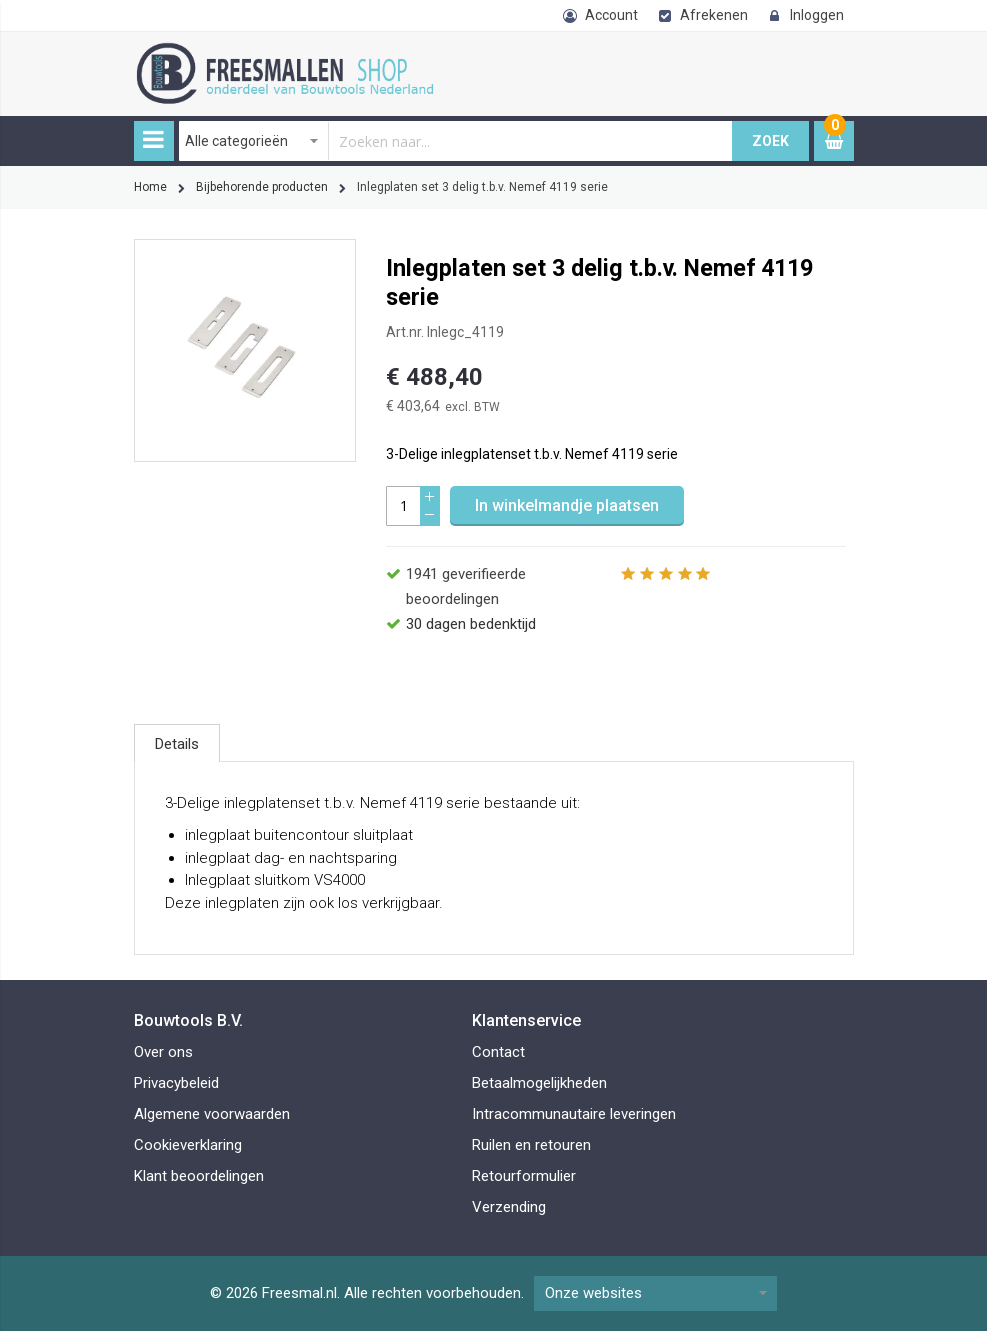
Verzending (509, 1207)
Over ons (163, 1052)
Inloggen (817, 15)
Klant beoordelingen (199, 1176)
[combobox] (456, 141)
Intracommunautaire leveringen (574, 1114)
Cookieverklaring (188, 1145)
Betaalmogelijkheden (539, 1083)
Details (177, 744)
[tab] (177, 743)
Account (611, 15)
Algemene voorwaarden (212, 1114)
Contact (498, 1052)
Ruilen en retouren (531, 1145)
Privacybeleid (176, 1083)
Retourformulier (524, 1176)
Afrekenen (714, 15)
